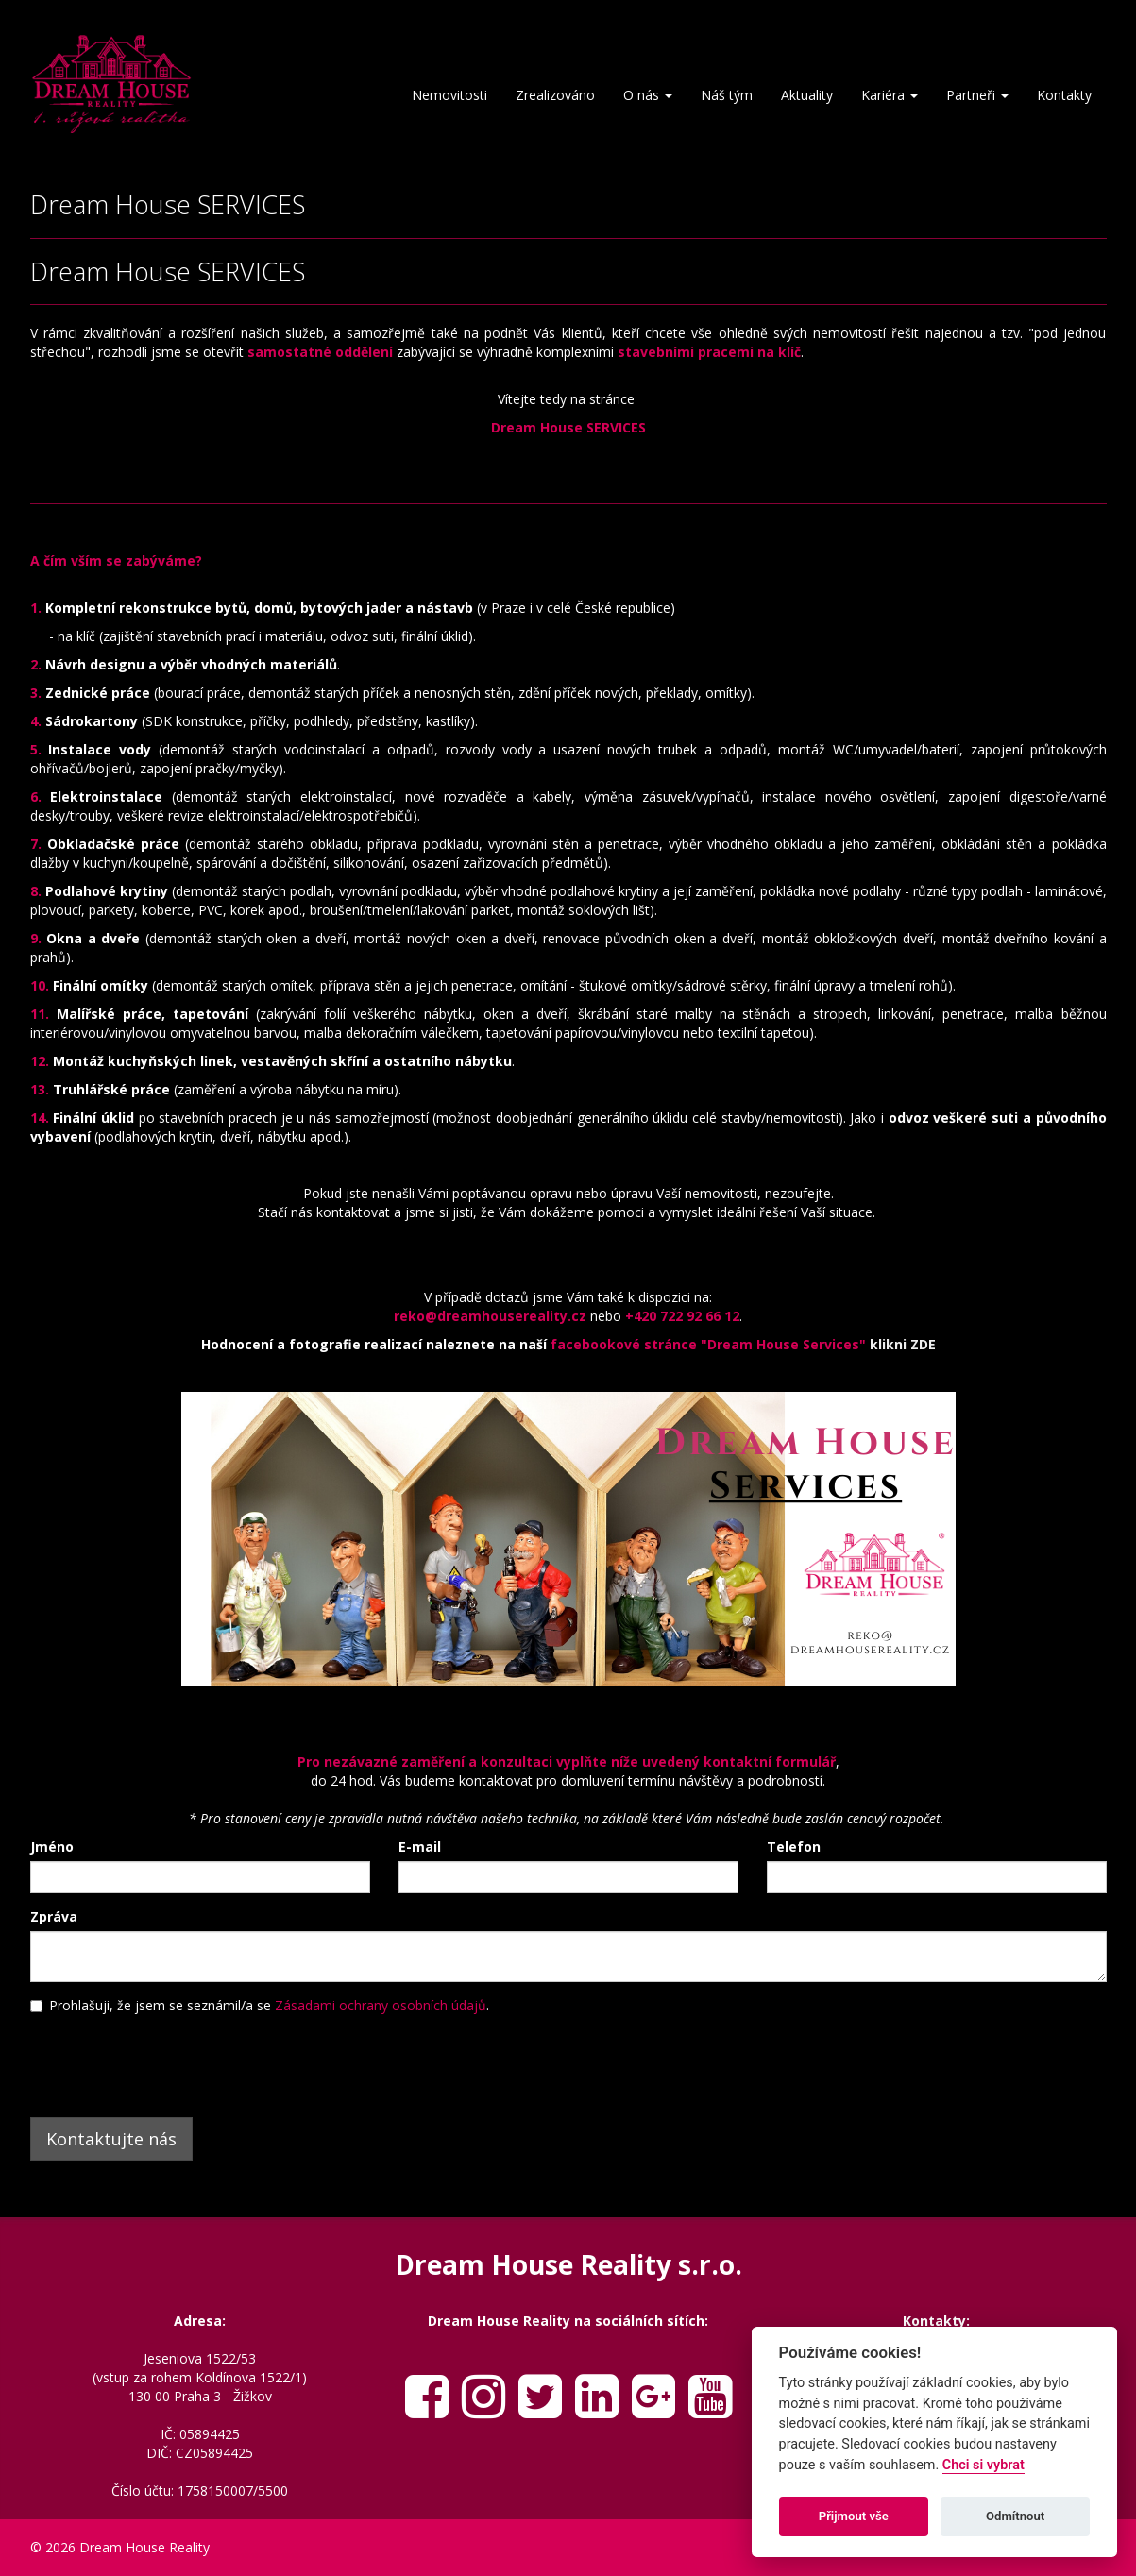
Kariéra (889, 95)
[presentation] (173, 2061)
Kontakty (1064, 95)
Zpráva (53, 1916)
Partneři (977, 95)
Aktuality (807, 95)
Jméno (52, 1847)
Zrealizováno (555, 95)
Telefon (794, 1847)
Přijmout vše (854, 2516)
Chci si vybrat (983, 2465)
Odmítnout (1015, 2516)
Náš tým (727, 95)
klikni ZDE (903, 1344)
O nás (647, 95)
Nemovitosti (449, 95)
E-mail (419, 1847)
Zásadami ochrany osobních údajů (380, 2005)
